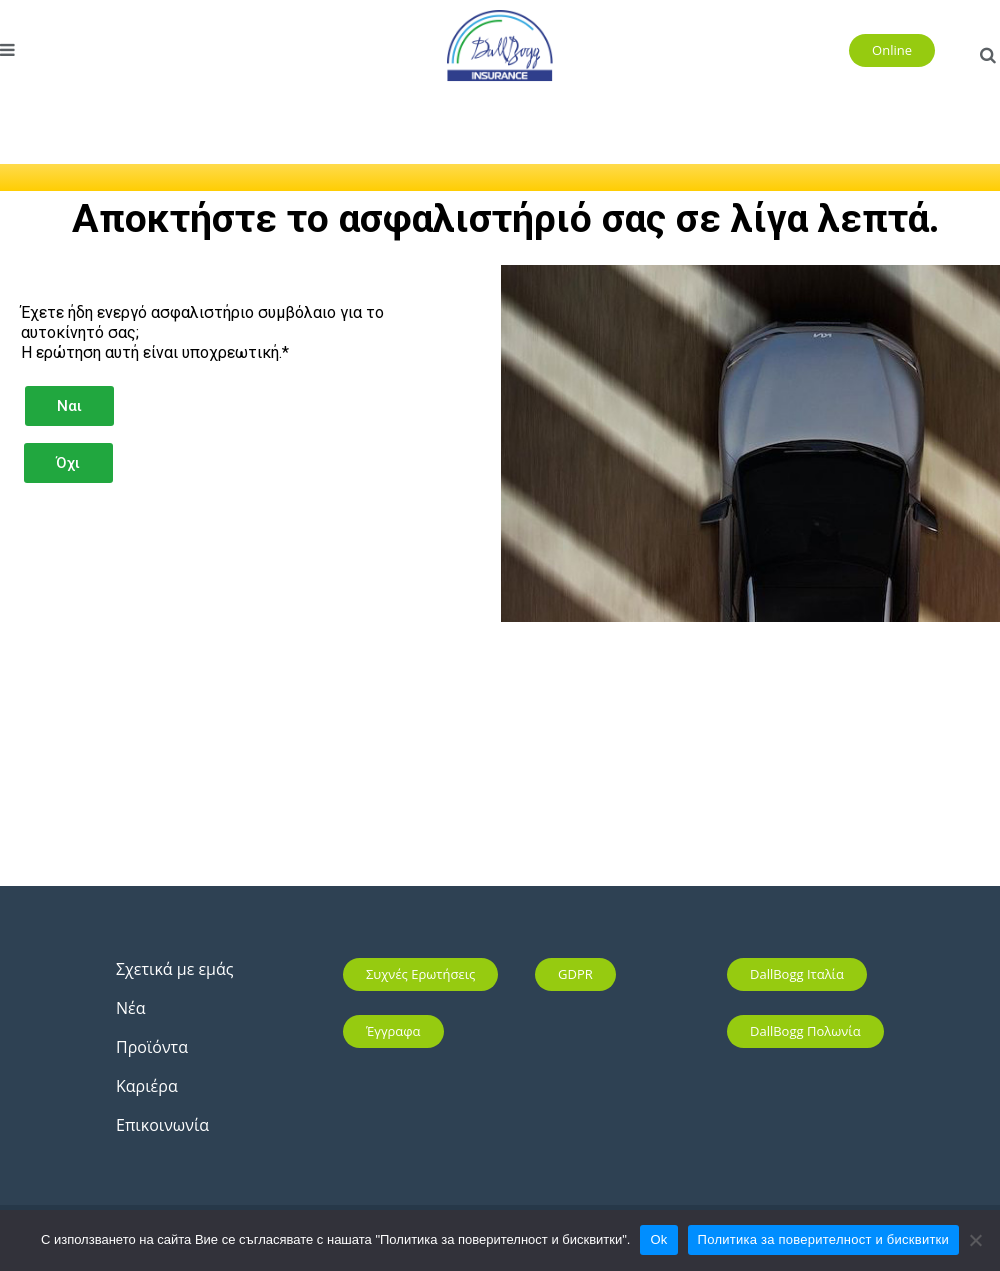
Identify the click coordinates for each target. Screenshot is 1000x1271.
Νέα (130, 1008)
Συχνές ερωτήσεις (420, 974)
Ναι (69, 406)
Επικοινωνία (162, 1125)
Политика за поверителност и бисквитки (823, 1239)
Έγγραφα (393, 1031)
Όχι (68, 463)
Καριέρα (147, 1086)
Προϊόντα (152, 1047)
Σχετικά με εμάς (174, 969)
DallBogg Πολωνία (805, 1031)
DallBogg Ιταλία (797, 974)
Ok (658, 1239)
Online (892, 50)
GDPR (575, 974)
